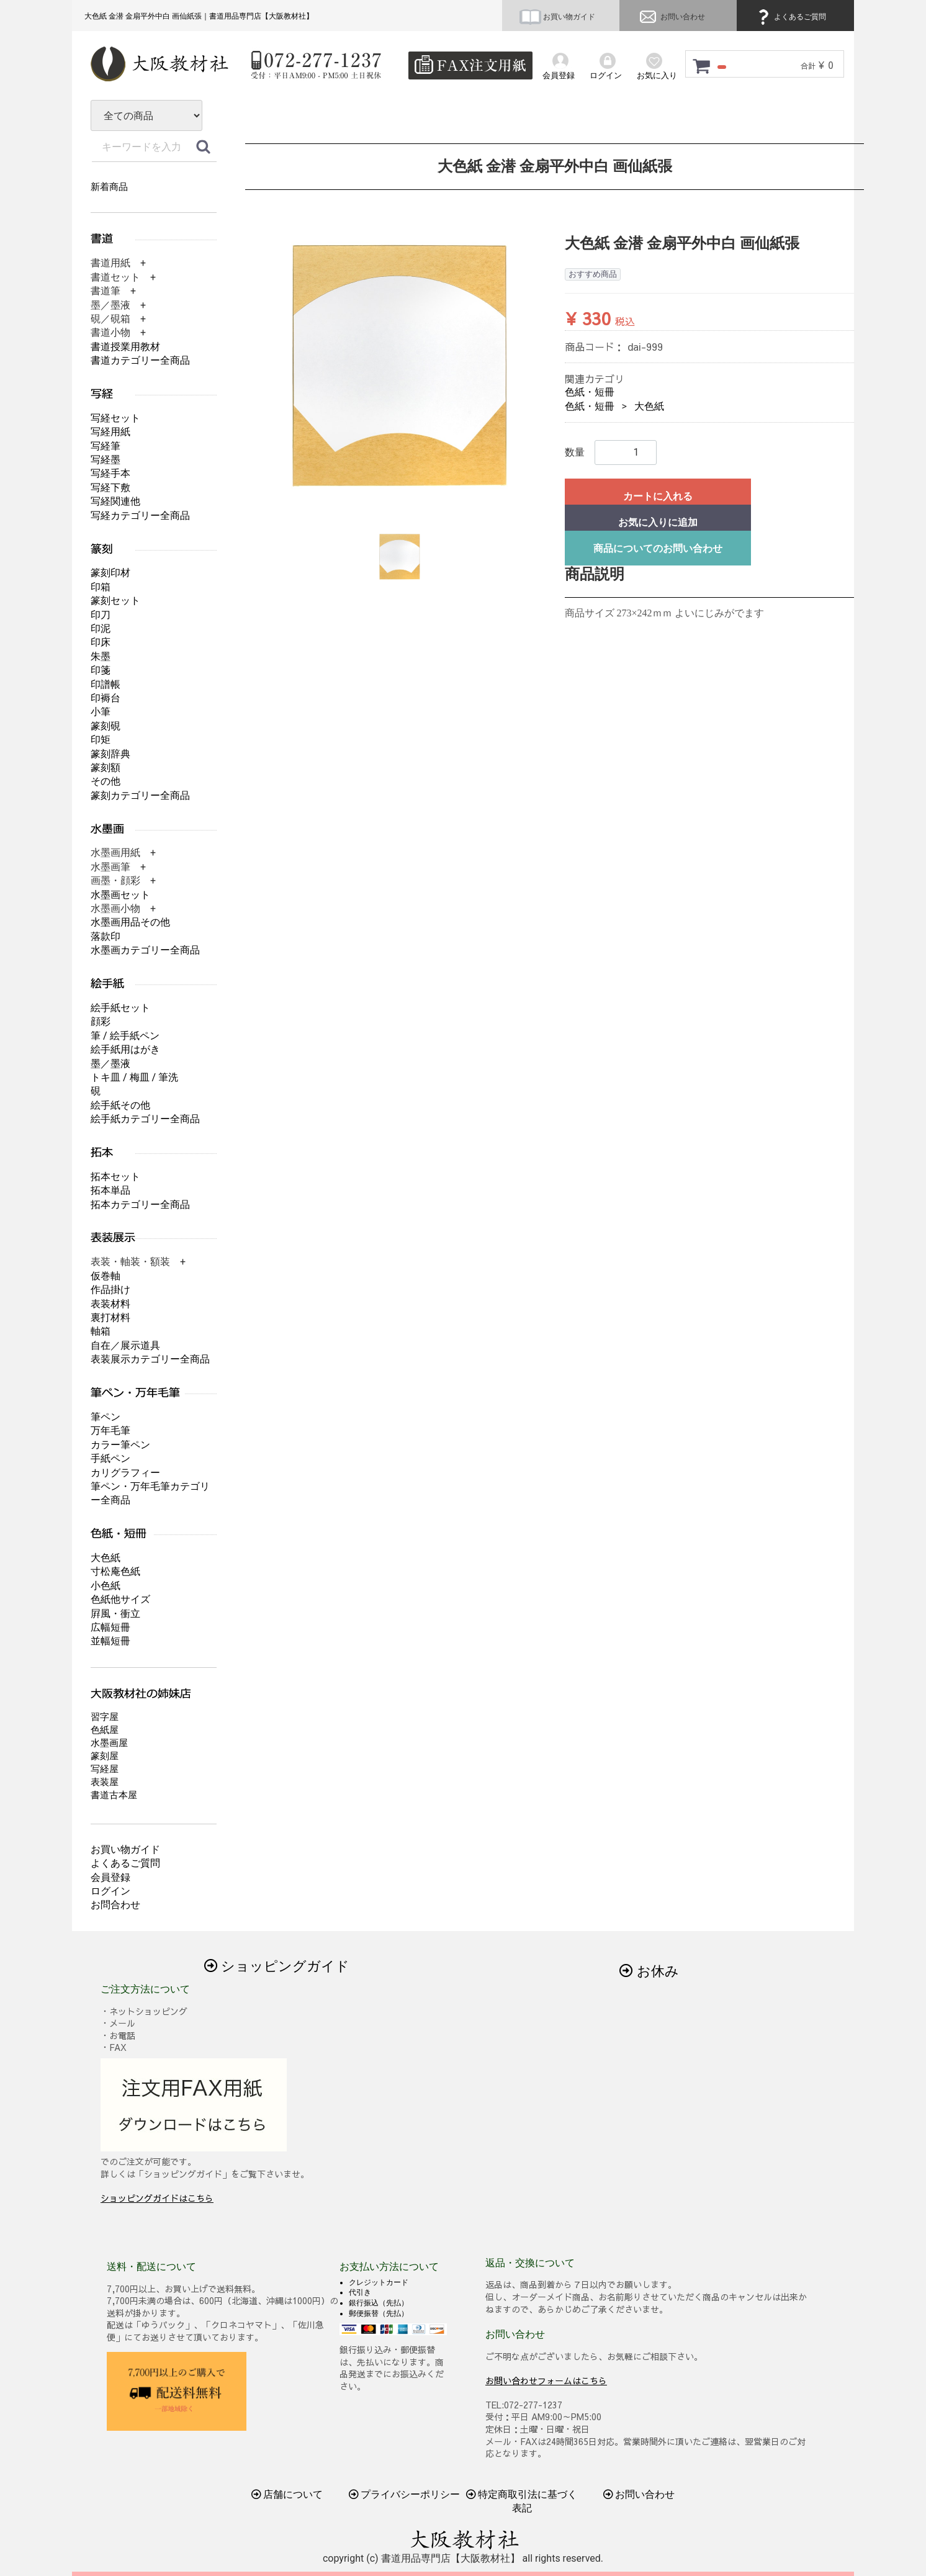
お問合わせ (115, 1905)
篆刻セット (115, 600)
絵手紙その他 (120, 1105)
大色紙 (649, 406)
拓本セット (115, 1176)
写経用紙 (110, 432)
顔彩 (100, 1021)
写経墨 (105, 460)
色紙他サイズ (120, 1599)
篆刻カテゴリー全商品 (140, 795)
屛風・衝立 (115, 1613)
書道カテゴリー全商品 (140, 360)
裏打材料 (110, 1317)
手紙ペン (110, 1458)
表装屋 (105, 1782)
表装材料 (110, 1304)
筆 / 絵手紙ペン (125, 1036)
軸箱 (100, 1331)
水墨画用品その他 (130, 922)
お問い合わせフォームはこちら (546, 2380)
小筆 (100, 712)
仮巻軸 (105, 1276)
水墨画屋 (109, 1743)
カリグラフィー (125, 1473)
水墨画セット (120, 895)
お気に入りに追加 (658, 522)
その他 (105, 781)
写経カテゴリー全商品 (140, 515)
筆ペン (105, 1417)
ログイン (110, 1891)
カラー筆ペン (120, 1445)
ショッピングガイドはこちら (157, 2198)
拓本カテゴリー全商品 (140, 1204)
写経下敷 (110, 487)
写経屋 (105, 1769)
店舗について (287, 2494)
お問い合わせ (671, 16)
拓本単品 (110, 1190)
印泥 (100, 628)
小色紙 (105, 1586)
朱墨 (100, 656)
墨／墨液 (110, 1064)
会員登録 (110, 1877)
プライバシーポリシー (405, 2494)
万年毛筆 (110, 1430)
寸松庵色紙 (115, 1571)
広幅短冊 (110, 1627)
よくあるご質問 (790, 16)
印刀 (100, 615)
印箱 (100, 587)
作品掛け (110, 1289)
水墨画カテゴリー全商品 (145, 950)
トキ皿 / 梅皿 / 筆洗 (134, 1077)
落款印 (105, 936)
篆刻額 (105, 767)
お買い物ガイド (557, 16)
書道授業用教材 (125, 347)
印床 (100, 642)
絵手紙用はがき (125, 1049)
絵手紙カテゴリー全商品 (145, 1119)
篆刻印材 (110, 573)
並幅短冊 (110, 1641)
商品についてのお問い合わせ (657, 548)
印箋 (100, 670)
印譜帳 (105, 684)
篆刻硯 (105, 726)
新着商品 (109, 186)
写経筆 (105, 446)
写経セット (115, 418)
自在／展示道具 (125, 1345)
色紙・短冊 (589, 392)
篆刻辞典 (110, 754)
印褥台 (105, 698)
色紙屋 (105, 1730)
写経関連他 (115, 501)
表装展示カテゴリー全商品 (150, 1359)
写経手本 (110, 473)
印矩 (100, 739)
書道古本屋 (114, 1795)
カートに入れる (658, 496)
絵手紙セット (120, 1008)
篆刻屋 (105, 1756)
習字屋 (105, 1717)
